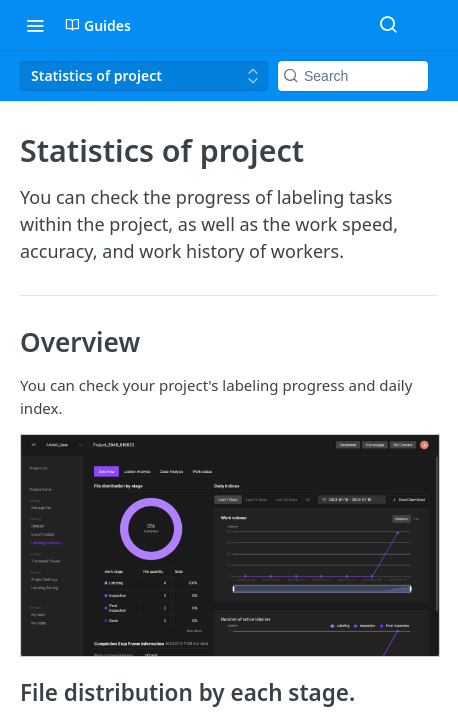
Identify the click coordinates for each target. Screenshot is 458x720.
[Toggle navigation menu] (35, 25)
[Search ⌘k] (388, 25)
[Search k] (353, 76)
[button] (229, 545)
